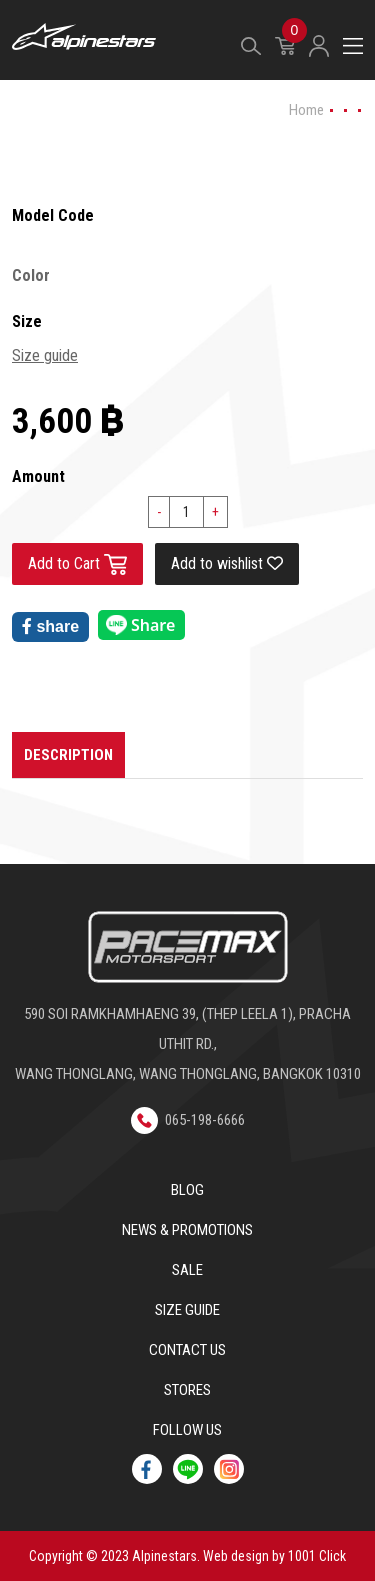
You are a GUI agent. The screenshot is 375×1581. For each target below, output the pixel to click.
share (50, 626)
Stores (187, 1390)
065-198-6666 (188, 1120)
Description (68, 755)
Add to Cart (77, 564)
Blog (187, 1190)
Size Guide (187, 1310)
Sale (187, 1270)
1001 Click (317, 1556)
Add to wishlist (227, 563)
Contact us (187, 1350)
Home (306, 110)
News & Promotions (187, 1230)
